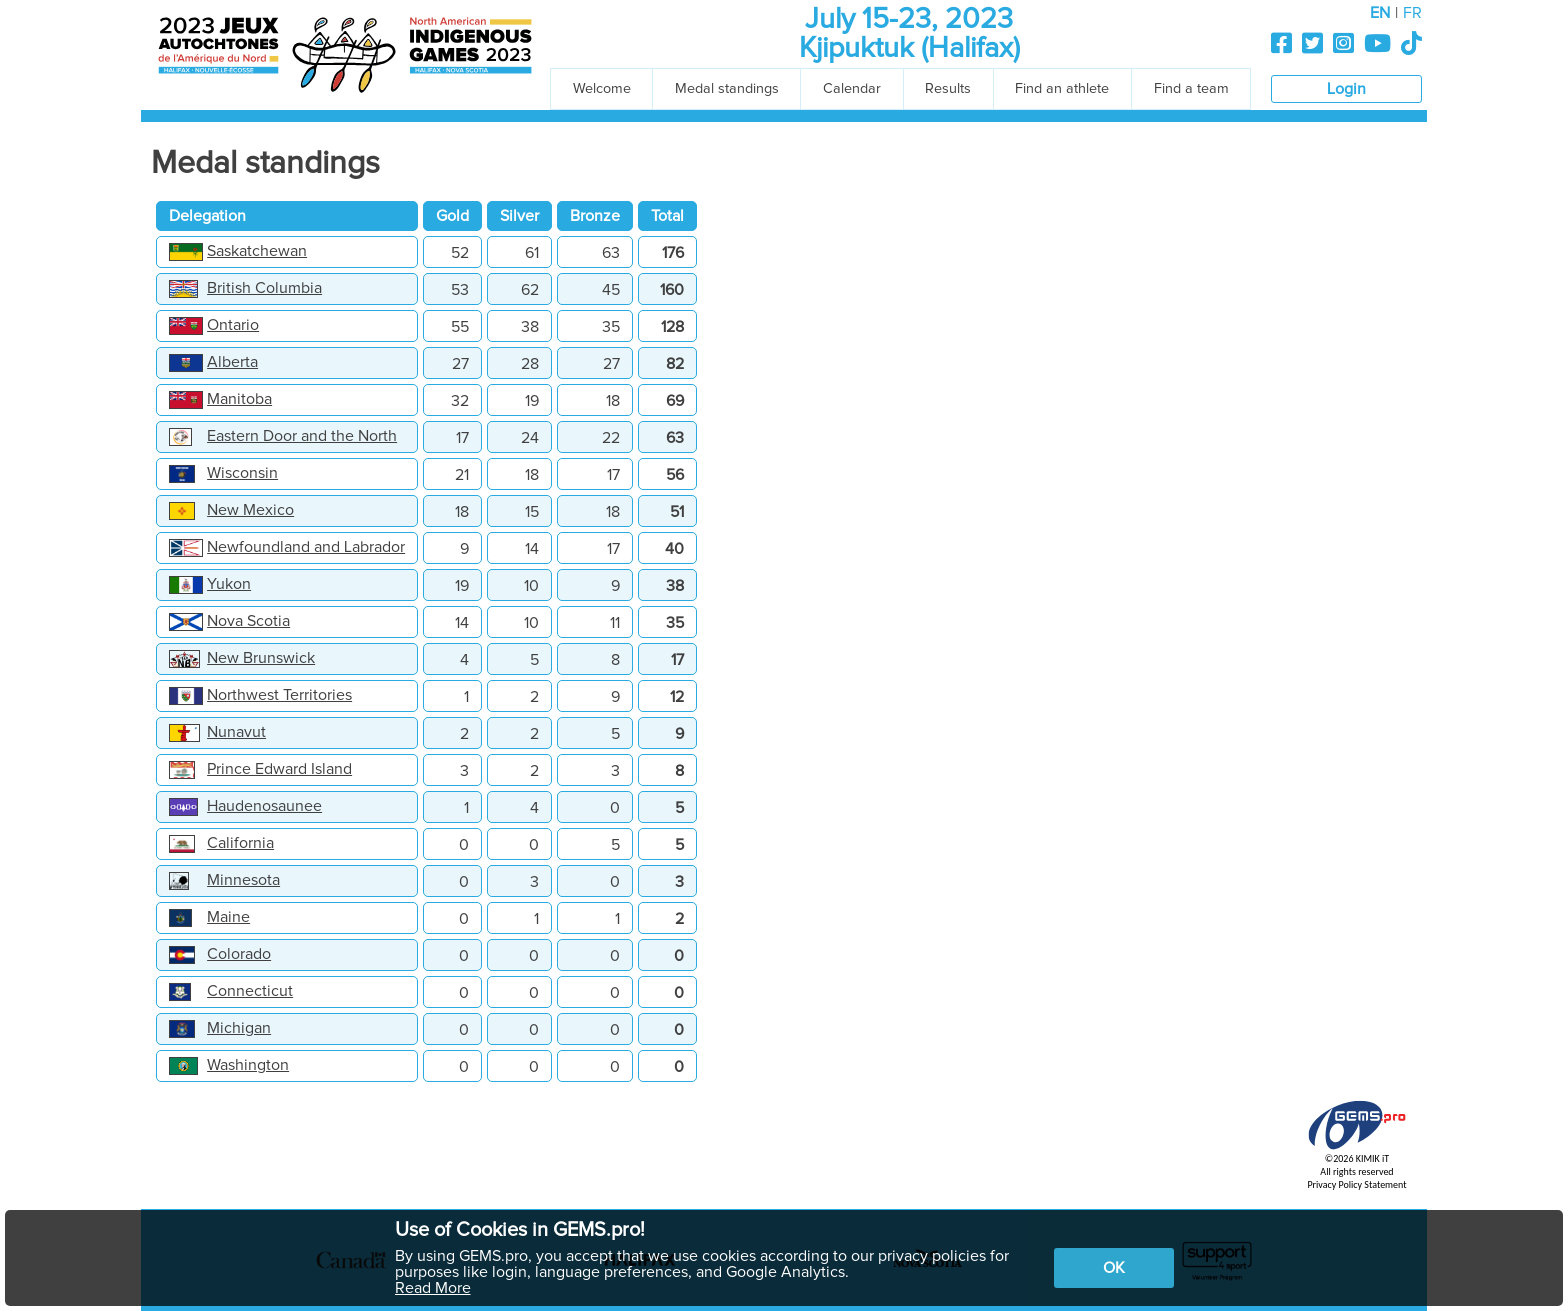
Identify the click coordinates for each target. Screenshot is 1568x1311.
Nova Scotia (248, 621)
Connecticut (250, 991)
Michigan (239, 1028)
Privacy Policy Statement (1356, 1184)
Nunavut (236, 732)
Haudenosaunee (264, 806)
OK (1114, 1268)
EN (1380, 13)
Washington (248, 1065)
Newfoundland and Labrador (306, 547)
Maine (228, 917)
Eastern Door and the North (302, 436)
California (240, 843)
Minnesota (243, 880)
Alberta (232, 362)
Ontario (233, 325)
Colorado (239, 954)
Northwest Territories (279, 695)
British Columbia (264, 288)
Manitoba (239, 399)
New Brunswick (261, 658)
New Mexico (250, 510)
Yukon (229, 584)
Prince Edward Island (279, 769)
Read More (433, 1288)
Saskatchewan (257, 251)
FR (1412, 13)
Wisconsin (242, 473)
